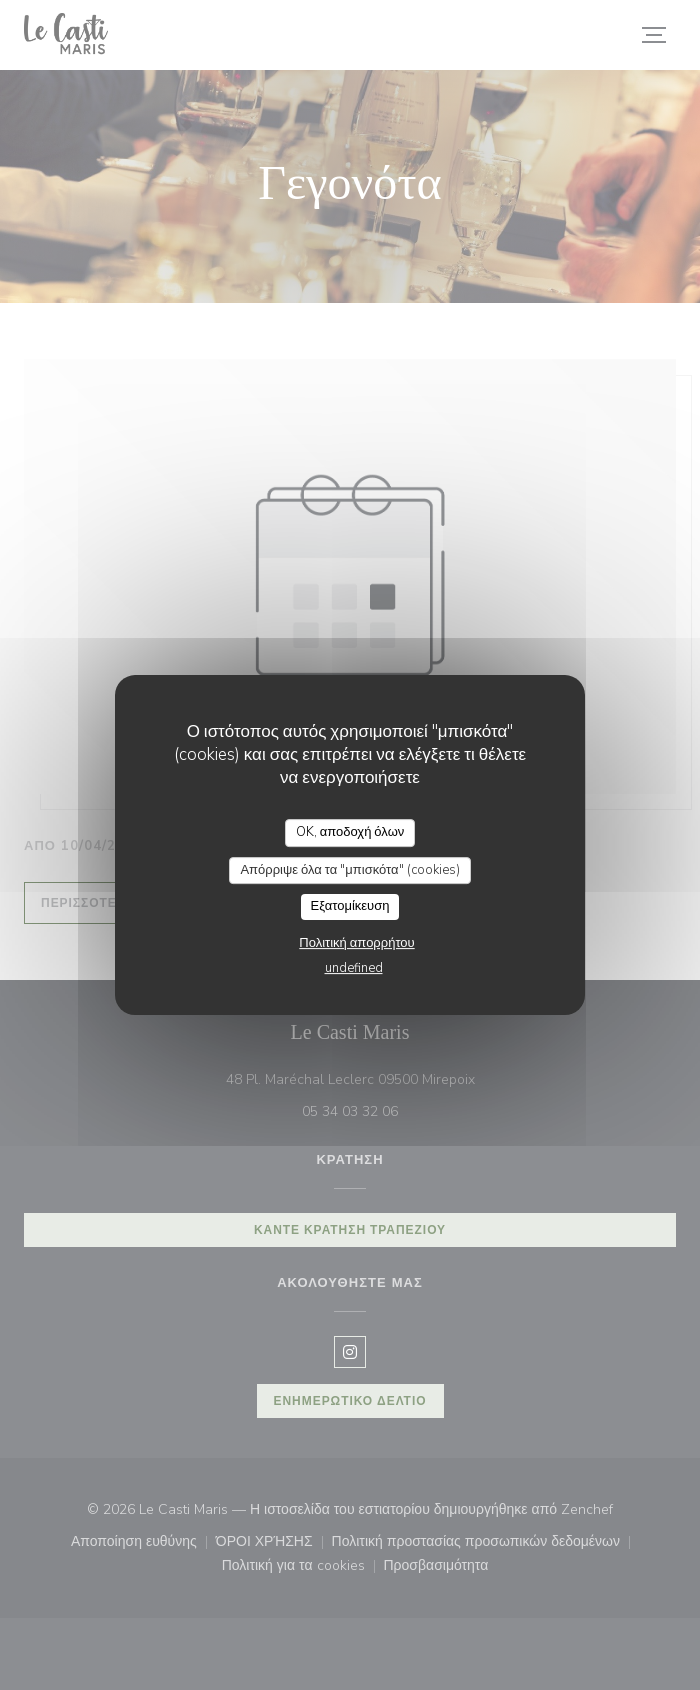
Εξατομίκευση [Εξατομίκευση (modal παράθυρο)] (350, 906)
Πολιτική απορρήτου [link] (356, 943)
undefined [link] (354, 968)
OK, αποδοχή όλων (350, 832)
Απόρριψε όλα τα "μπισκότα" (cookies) (349, 870)
